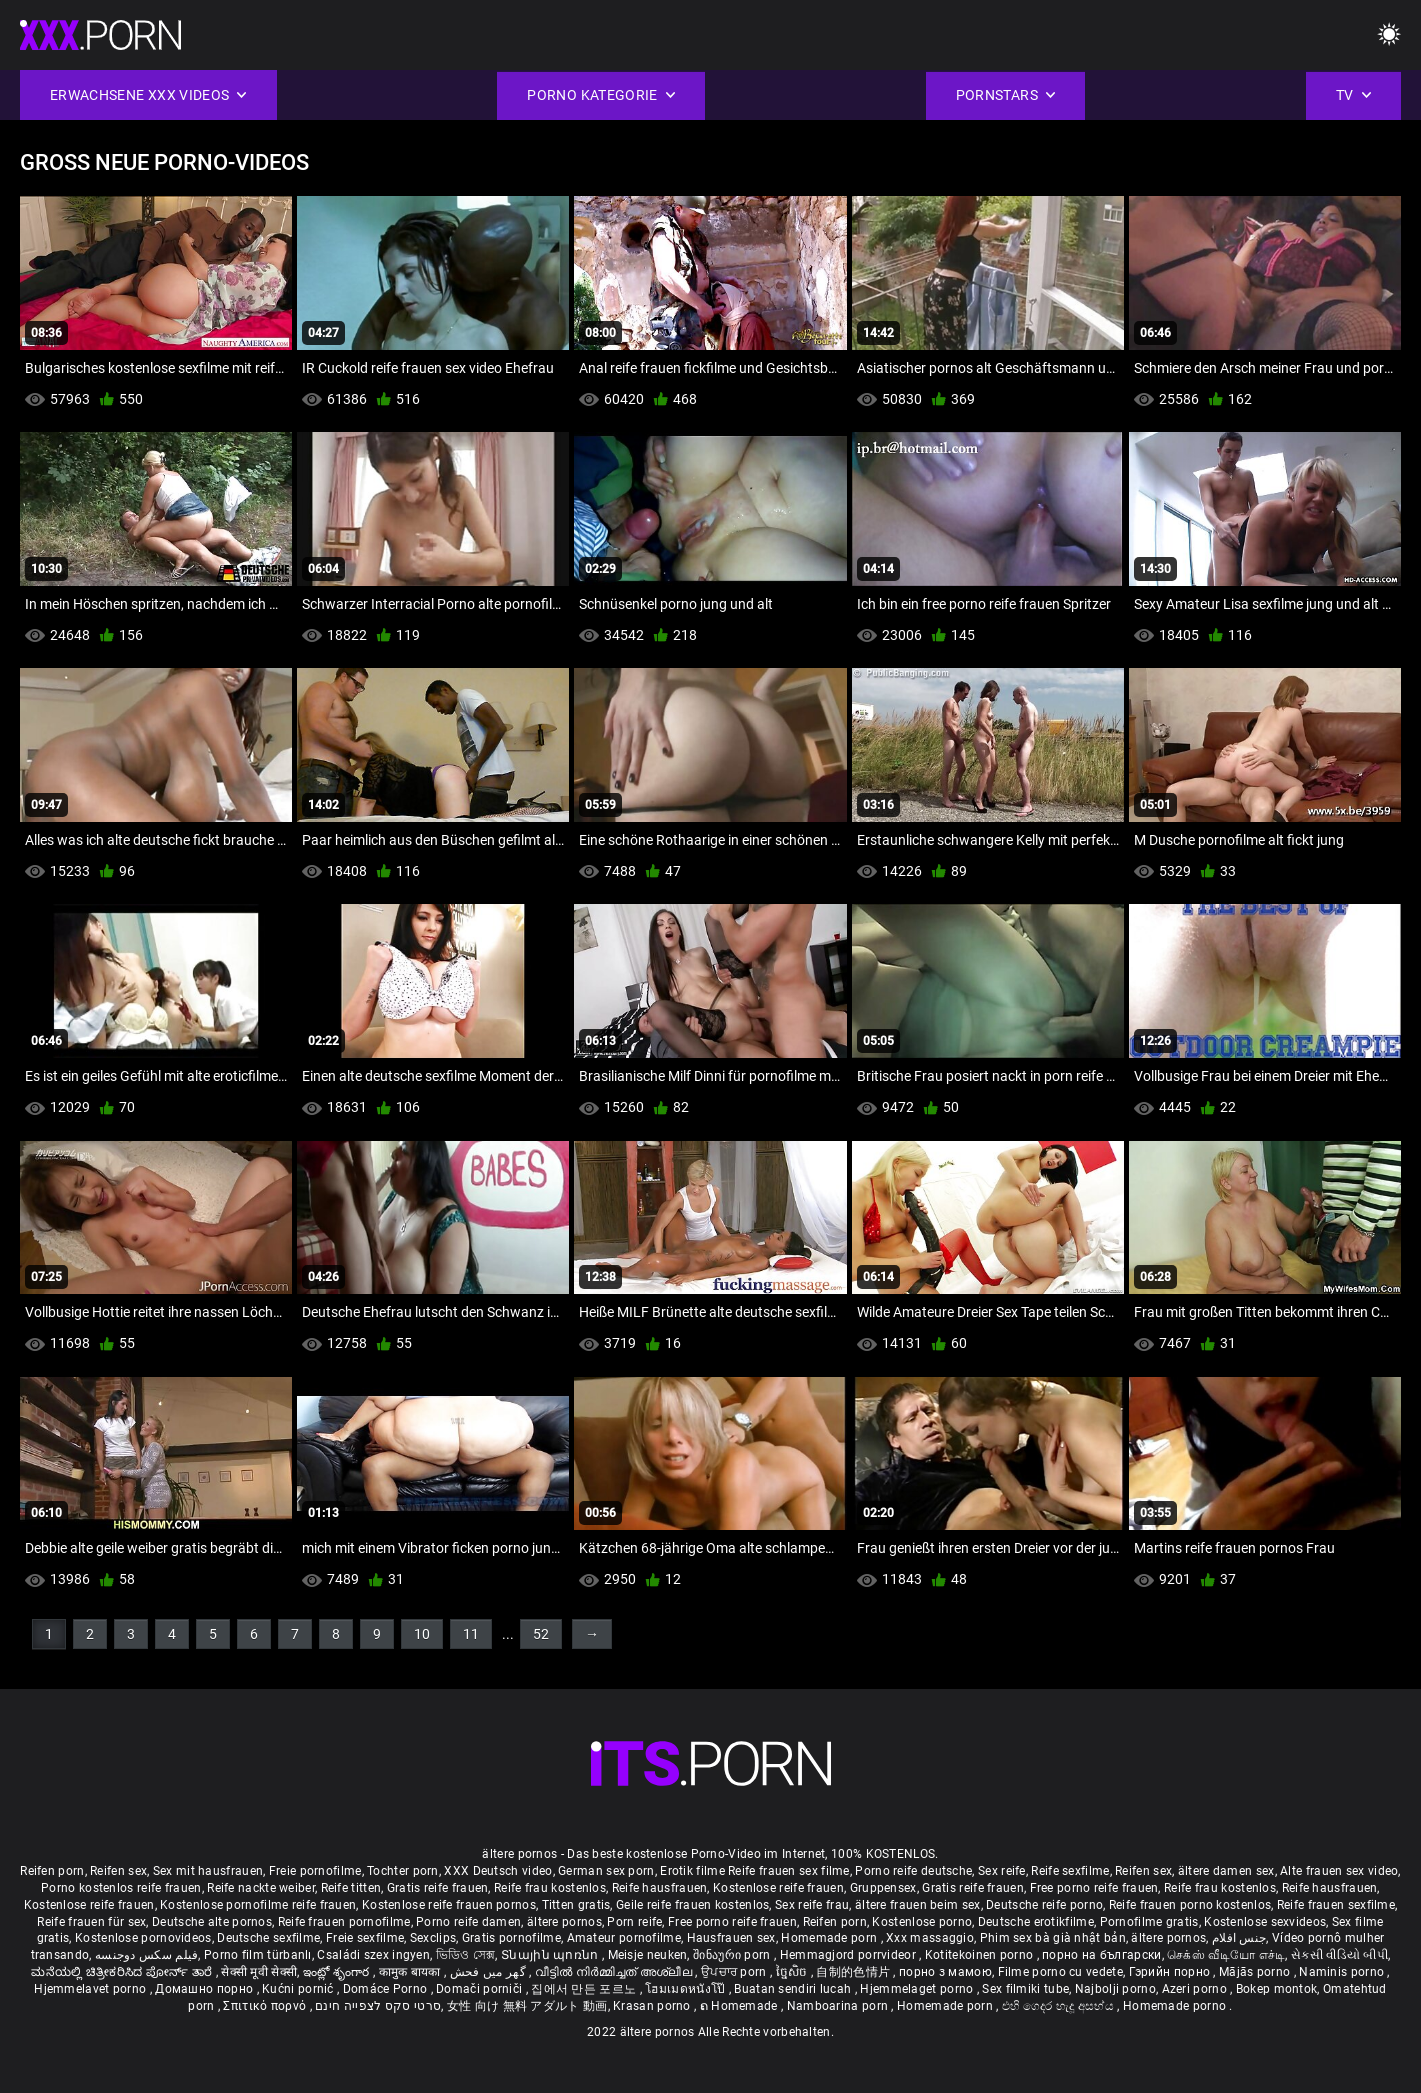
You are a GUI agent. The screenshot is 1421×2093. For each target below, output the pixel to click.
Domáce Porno (387, 1989)
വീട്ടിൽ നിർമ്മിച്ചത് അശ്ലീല (615, 1972)
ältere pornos (564, 1922)
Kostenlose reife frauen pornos (449, 1905)
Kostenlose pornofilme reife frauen (258, 1905)
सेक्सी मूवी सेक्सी (259, 1972)
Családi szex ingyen (373, 1955)
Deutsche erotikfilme (1036, 1922)
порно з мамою (945, 1972)
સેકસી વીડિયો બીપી (1339, 1955)
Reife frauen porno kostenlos (1190, 1905)
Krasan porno (653, 2006)
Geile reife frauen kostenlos (692, 1905)
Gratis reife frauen (438, 1888)
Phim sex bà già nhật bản (1053, 1938)
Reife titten (351, 1888)
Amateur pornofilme (624, 1938)
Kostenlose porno (922, 1922)
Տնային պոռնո (551, 1955)
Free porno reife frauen (1094, 1888)
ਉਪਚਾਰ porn (735, 1972)
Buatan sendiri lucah (794, 1989)
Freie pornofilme (315, 1871)
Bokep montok (1277, 1989)
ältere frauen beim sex (918, 1905)
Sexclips (433, 1938)
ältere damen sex (1226, 1871)
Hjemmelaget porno (918, 1989)
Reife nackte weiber (261, 1888)
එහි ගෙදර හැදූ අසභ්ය (1060, 2006)
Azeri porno (1196, 1989)
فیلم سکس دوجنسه (147, 1955)
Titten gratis (576, 1905)
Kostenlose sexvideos (1265, 1922)
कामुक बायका (411, 1972)
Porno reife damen (468, 1922)
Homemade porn (830, 1938)
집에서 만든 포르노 (585, 1989)
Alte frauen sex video (1339, 1871)
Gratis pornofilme (511, 1938)
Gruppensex (883, 1888)
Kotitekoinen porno (981, 1955)
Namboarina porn (839, 2006)
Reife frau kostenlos (550, 1888)
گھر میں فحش (490, 1972)
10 (422, 1634)
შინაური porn (733, 1955)
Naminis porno (1343, 1972)
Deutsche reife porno (1044, 1905)
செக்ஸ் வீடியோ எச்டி (1226, 1955)
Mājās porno (1256, 1972)
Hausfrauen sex (731, 1938)
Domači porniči (481, 1989)
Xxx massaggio (930, 1938)
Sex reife (1002, 1871)
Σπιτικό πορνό (266, 2006)
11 (471, 1634)
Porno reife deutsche (913, 1871)
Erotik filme (692, 1871)
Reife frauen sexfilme (1336, 1905)
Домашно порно (205, 1989)
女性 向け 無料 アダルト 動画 (527, 2006)
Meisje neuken (648, 1955)
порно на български (1101, 1955)
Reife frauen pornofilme (344, 1922)
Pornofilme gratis (1149, 1922)
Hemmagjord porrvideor (850, 1955)
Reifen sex (118, 1871)
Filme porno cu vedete (1060, 1972)
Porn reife (634, 1922)
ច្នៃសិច (793, 1972)
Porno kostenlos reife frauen (121, 1888)
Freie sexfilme (365, 1938)
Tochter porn (403, 1871)
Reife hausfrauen (660, 1888)
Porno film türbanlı (258, 1955)
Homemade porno (1176, 2006)
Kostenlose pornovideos (143, 1938)
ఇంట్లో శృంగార (338, 1972)
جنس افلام (1239, 1938)
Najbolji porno (1115, 1989)
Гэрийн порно (1171, 1972)
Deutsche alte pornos (212, 1922)
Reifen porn (52, 1871)
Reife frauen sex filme (789, 1871)
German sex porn (606, 1871)
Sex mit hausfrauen (208, 1871)
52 (541, 1634)
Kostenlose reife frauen (778, 1888)
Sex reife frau (812, 1905)
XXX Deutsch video (498, 1871)
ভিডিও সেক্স (466, 1955)
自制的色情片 (854, 1972)
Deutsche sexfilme (268, 1938)
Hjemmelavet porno (91, 1989)
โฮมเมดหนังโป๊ (687, 1989)
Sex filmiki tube (1025, 1989)
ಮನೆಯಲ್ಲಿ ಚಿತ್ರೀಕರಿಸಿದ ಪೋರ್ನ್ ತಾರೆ (123, 1972)
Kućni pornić (299, 1989)
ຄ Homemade (740, 2006)
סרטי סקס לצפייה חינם (378, 2006)
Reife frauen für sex (91, 1922)
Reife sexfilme (1070, 1871)
